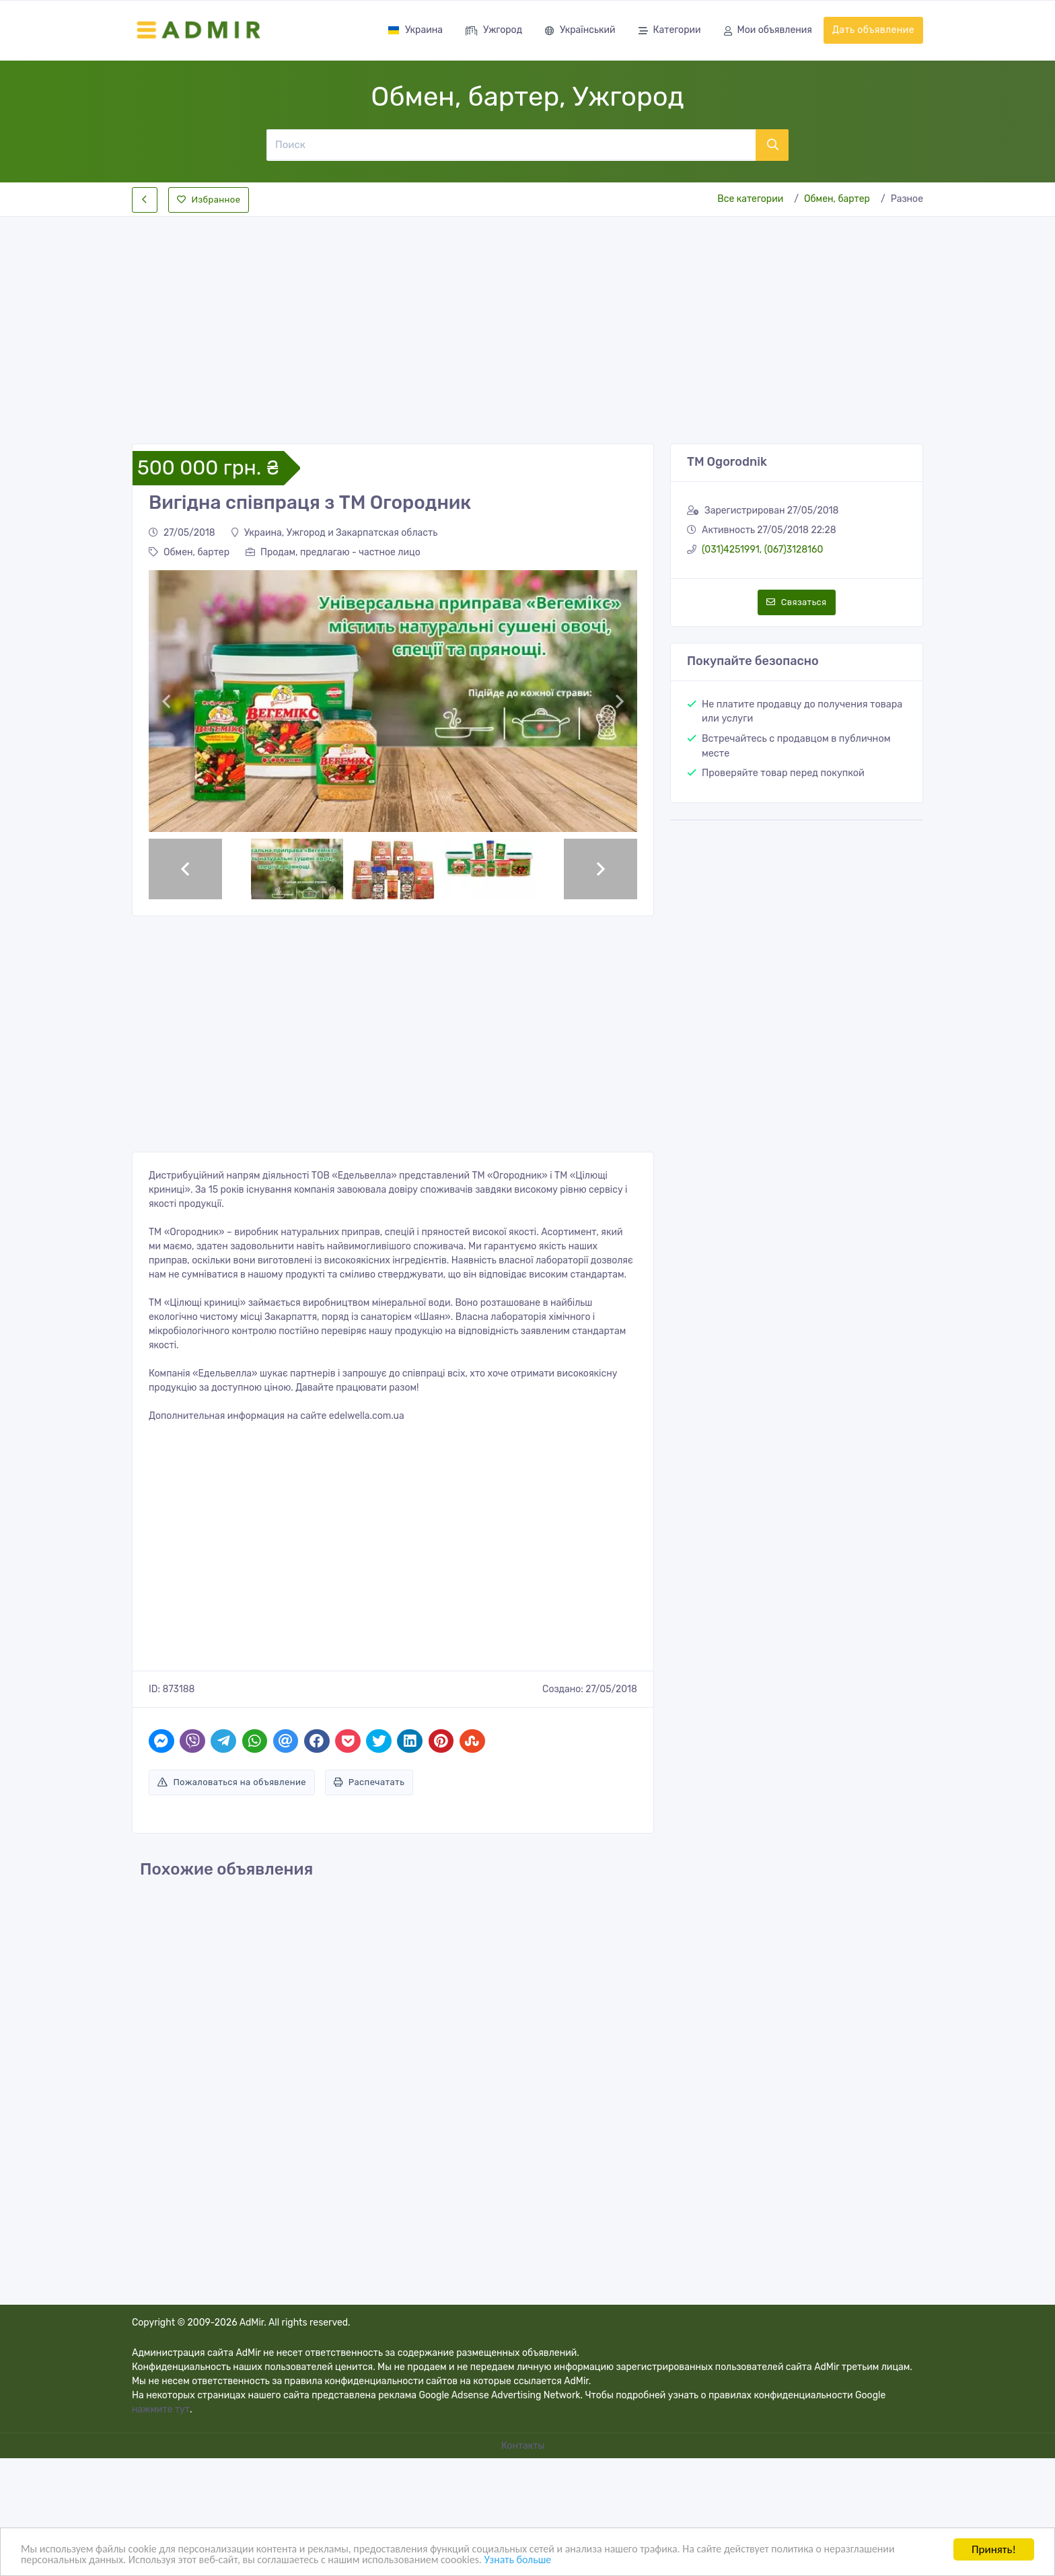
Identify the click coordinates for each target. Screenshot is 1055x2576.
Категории (670, 31)
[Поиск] (510, 144)
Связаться (796, 602)
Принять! (994, 2548)
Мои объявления (768, 31)
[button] (166, 701)
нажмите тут (161, 2409)
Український (580, 31)
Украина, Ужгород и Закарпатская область (334, 532)
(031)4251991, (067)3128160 (762, 549)
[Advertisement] (527, 319)
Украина (415, 30)
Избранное (208, 200)
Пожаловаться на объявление (231, 1782)
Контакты (524, 2445)
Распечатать (369, 1782)
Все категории (750, 199)
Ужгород (494, 31)
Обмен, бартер (837, 199)
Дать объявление (873, 30)
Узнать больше (629, 2559)
